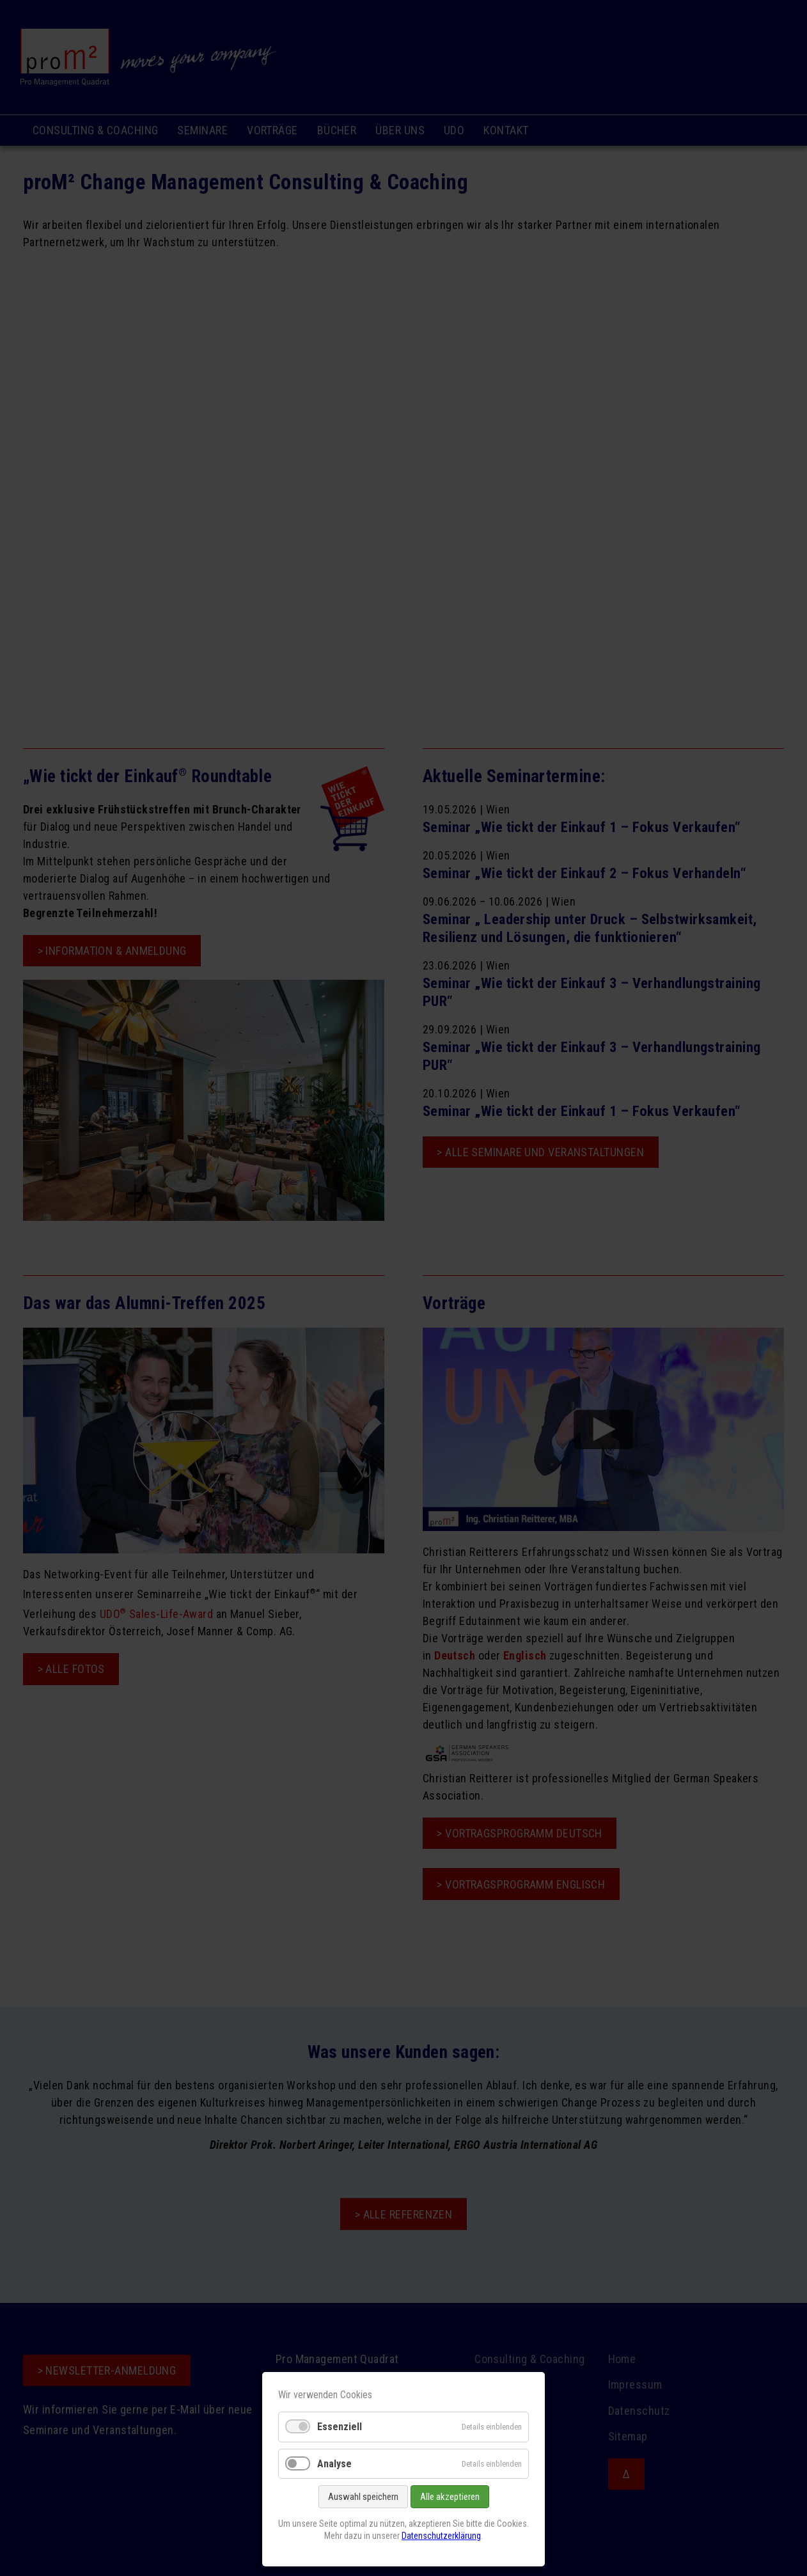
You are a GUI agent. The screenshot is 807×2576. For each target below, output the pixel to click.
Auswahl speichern (363, 2496)
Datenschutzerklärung (441, 2536)
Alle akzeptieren (450, 2496)
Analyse (334, 2464)
